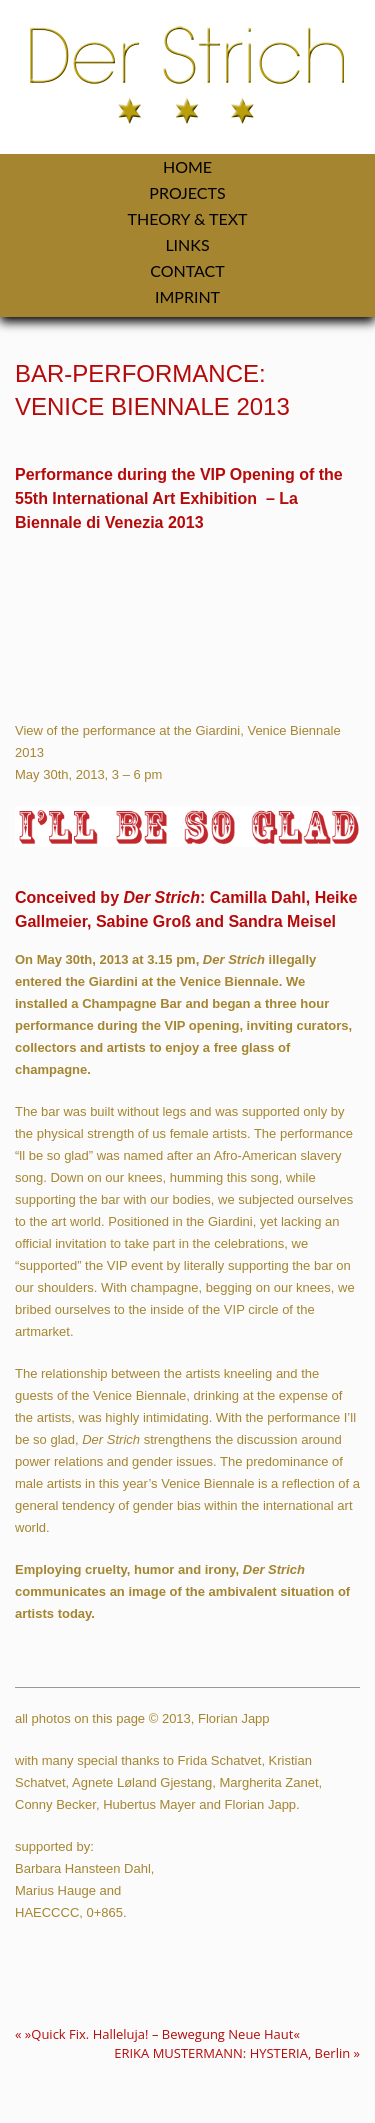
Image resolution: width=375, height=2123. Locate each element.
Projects (187, 192)
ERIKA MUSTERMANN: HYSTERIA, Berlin (237, 2053)
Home (187, 166)
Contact (187, 270)
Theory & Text (187, 218)
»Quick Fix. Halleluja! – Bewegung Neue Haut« (157, 2034)
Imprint (187, 296)
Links (187, 244)
